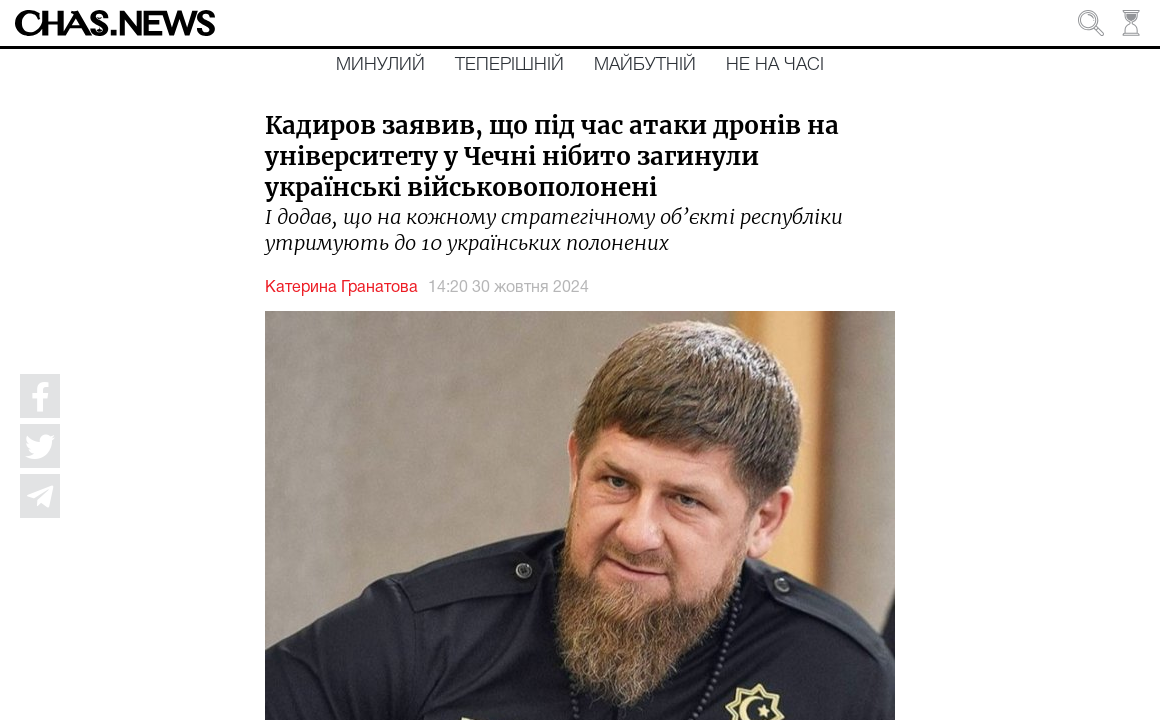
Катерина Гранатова (341, 288)
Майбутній (645, 65)
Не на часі (775, 65)
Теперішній (509, 65)
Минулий (380, 65)
